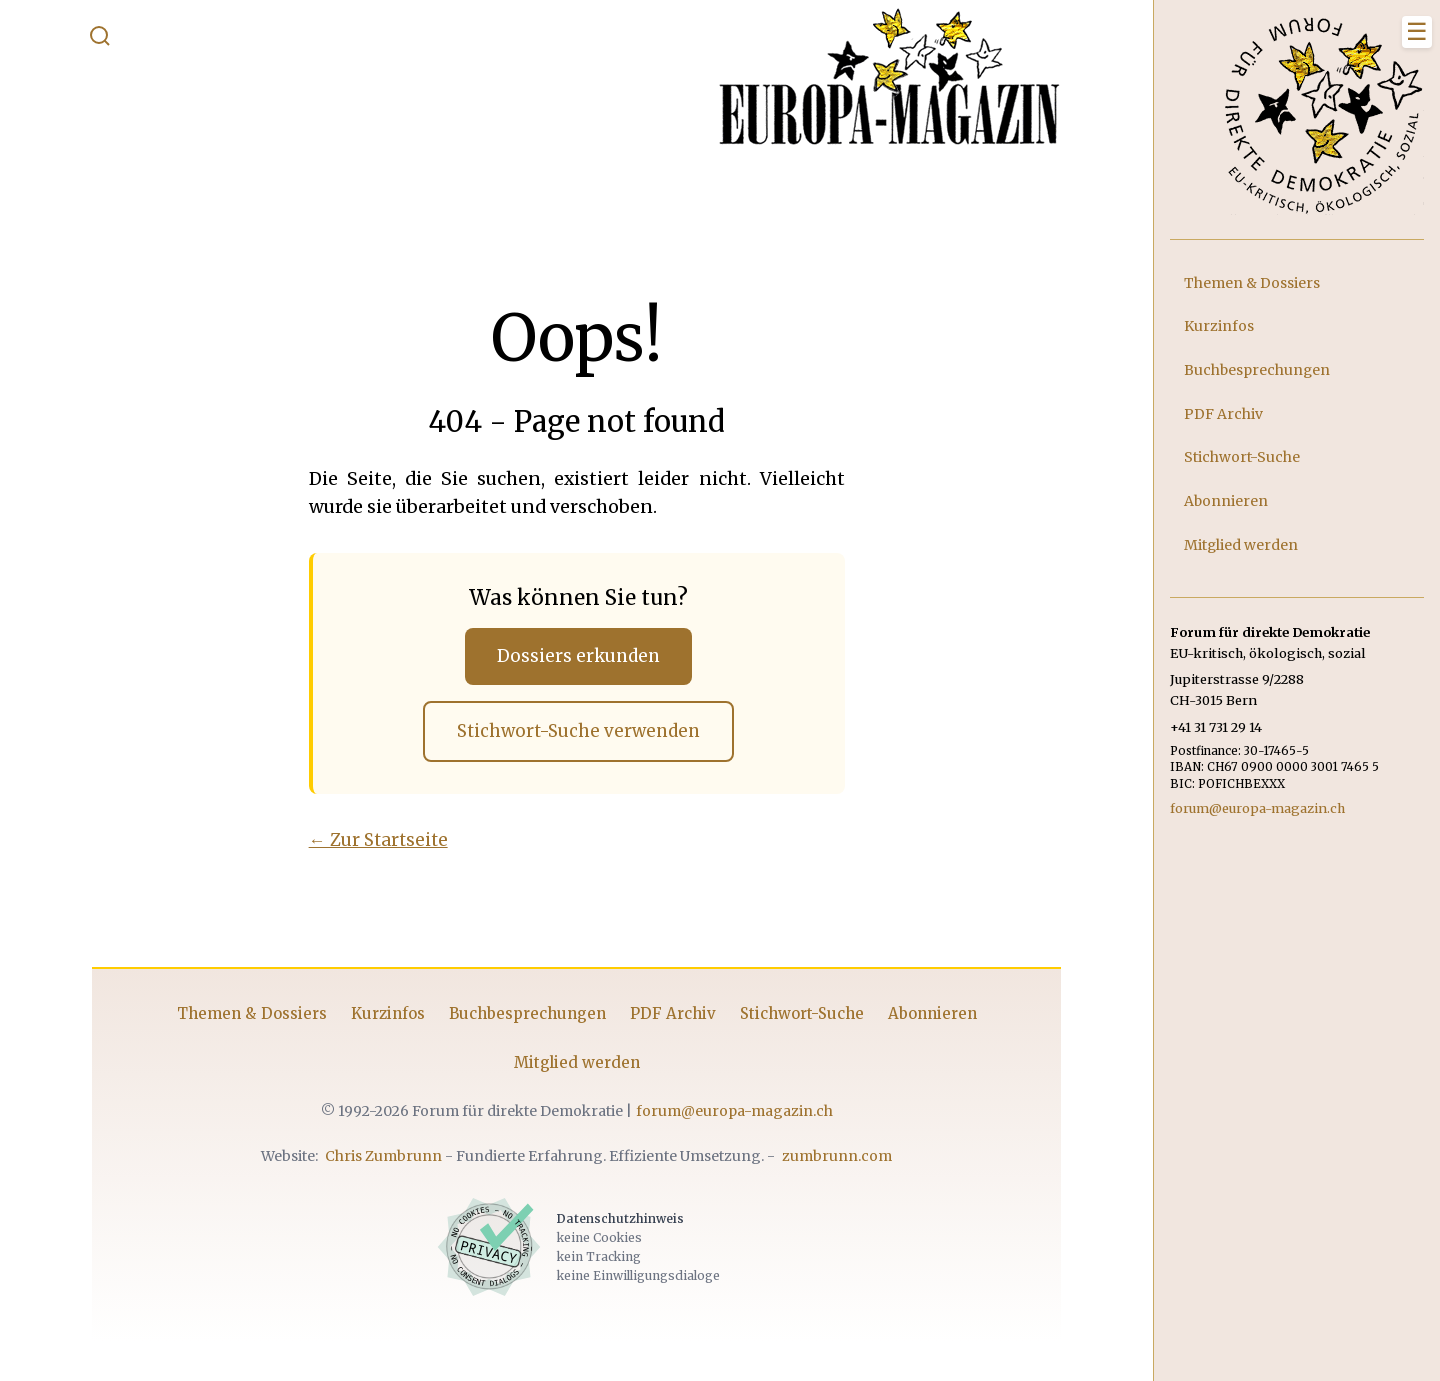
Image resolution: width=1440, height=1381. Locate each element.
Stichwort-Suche (795, 1019)
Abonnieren (925, 1019)
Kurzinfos (381, 1019)
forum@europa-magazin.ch (727, 1117)
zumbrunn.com (831, 1162)
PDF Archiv (666, 1019)
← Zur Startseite (371, 846)
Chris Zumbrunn (377, 1162)
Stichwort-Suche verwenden (572, 735)
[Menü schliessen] (1417, 32)
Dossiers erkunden (572, 657)
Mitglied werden (570, 1068)
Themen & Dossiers (245, 1019)
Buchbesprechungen (520, 1019)
